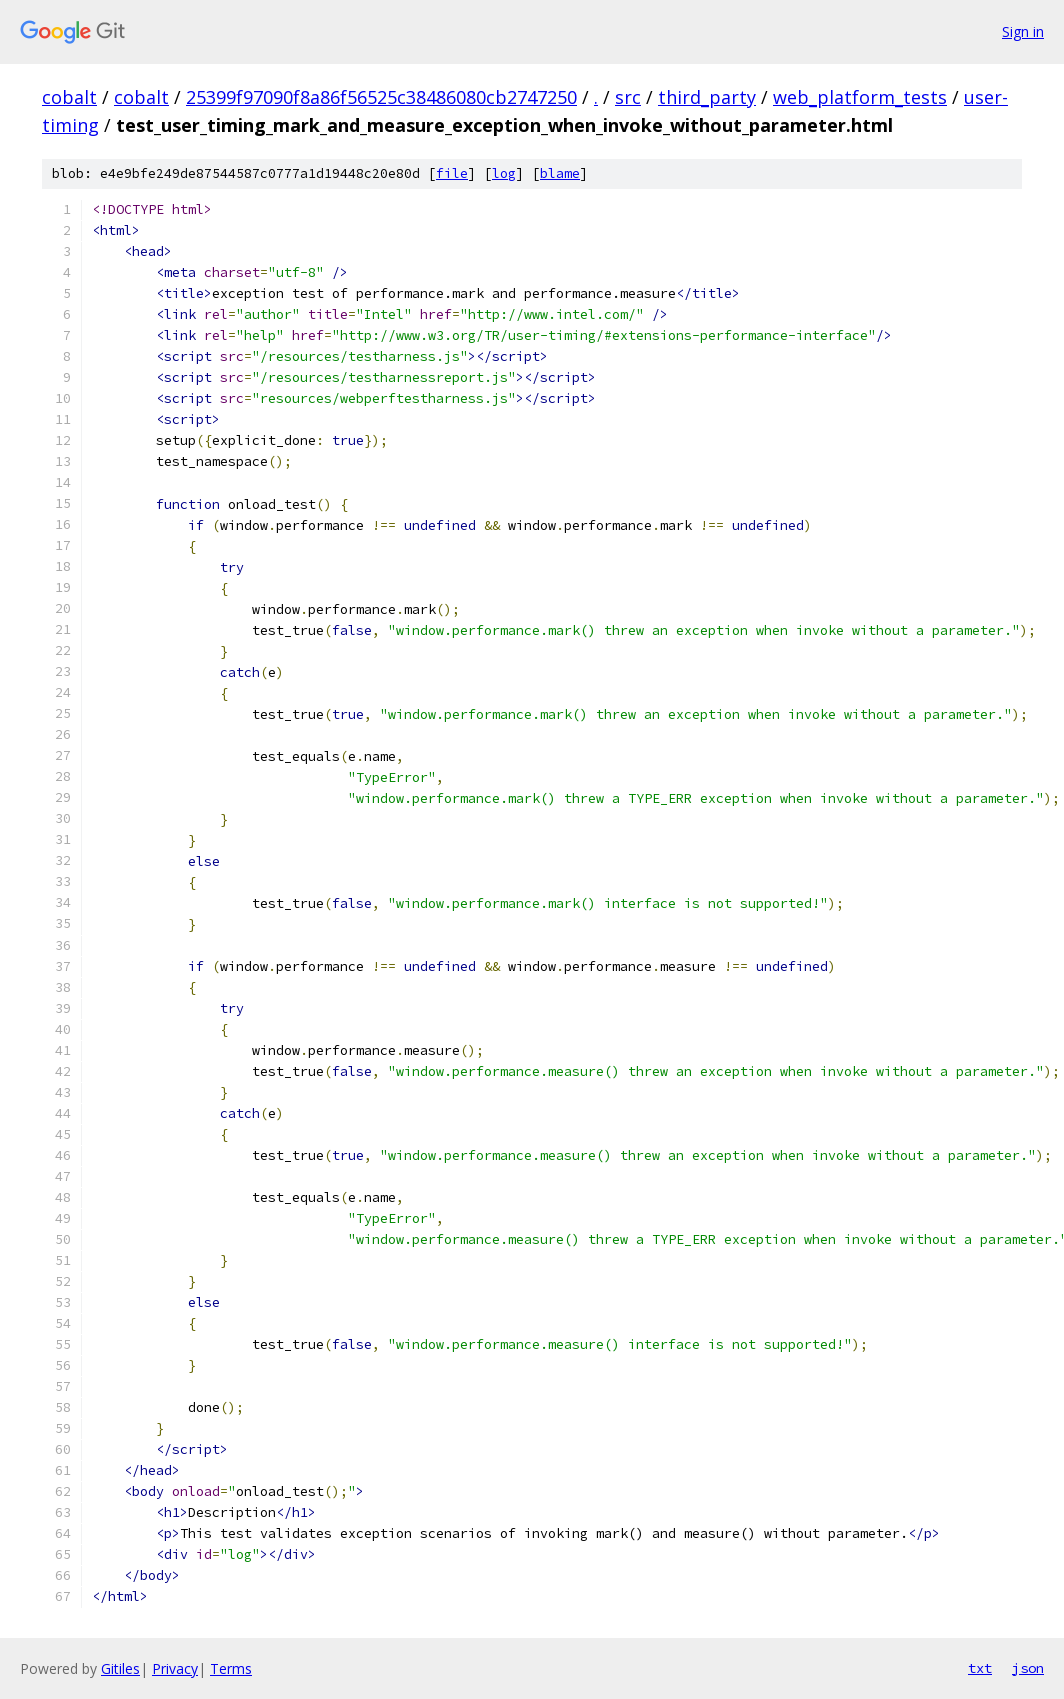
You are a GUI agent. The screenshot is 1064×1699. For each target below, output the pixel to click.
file (452, 173)
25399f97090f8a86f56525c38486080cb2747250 (381, 97)
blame (560, 173)
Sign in (1023, 31)
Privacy (175, 1668)
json (1028, 1668)
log (504, 173)
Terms (231, 1668)
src (628, 97)
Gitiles (120, 1668)
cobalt (69, 97)
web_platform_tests (860, 97)
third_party (707, 97)
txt (980, 1668)
